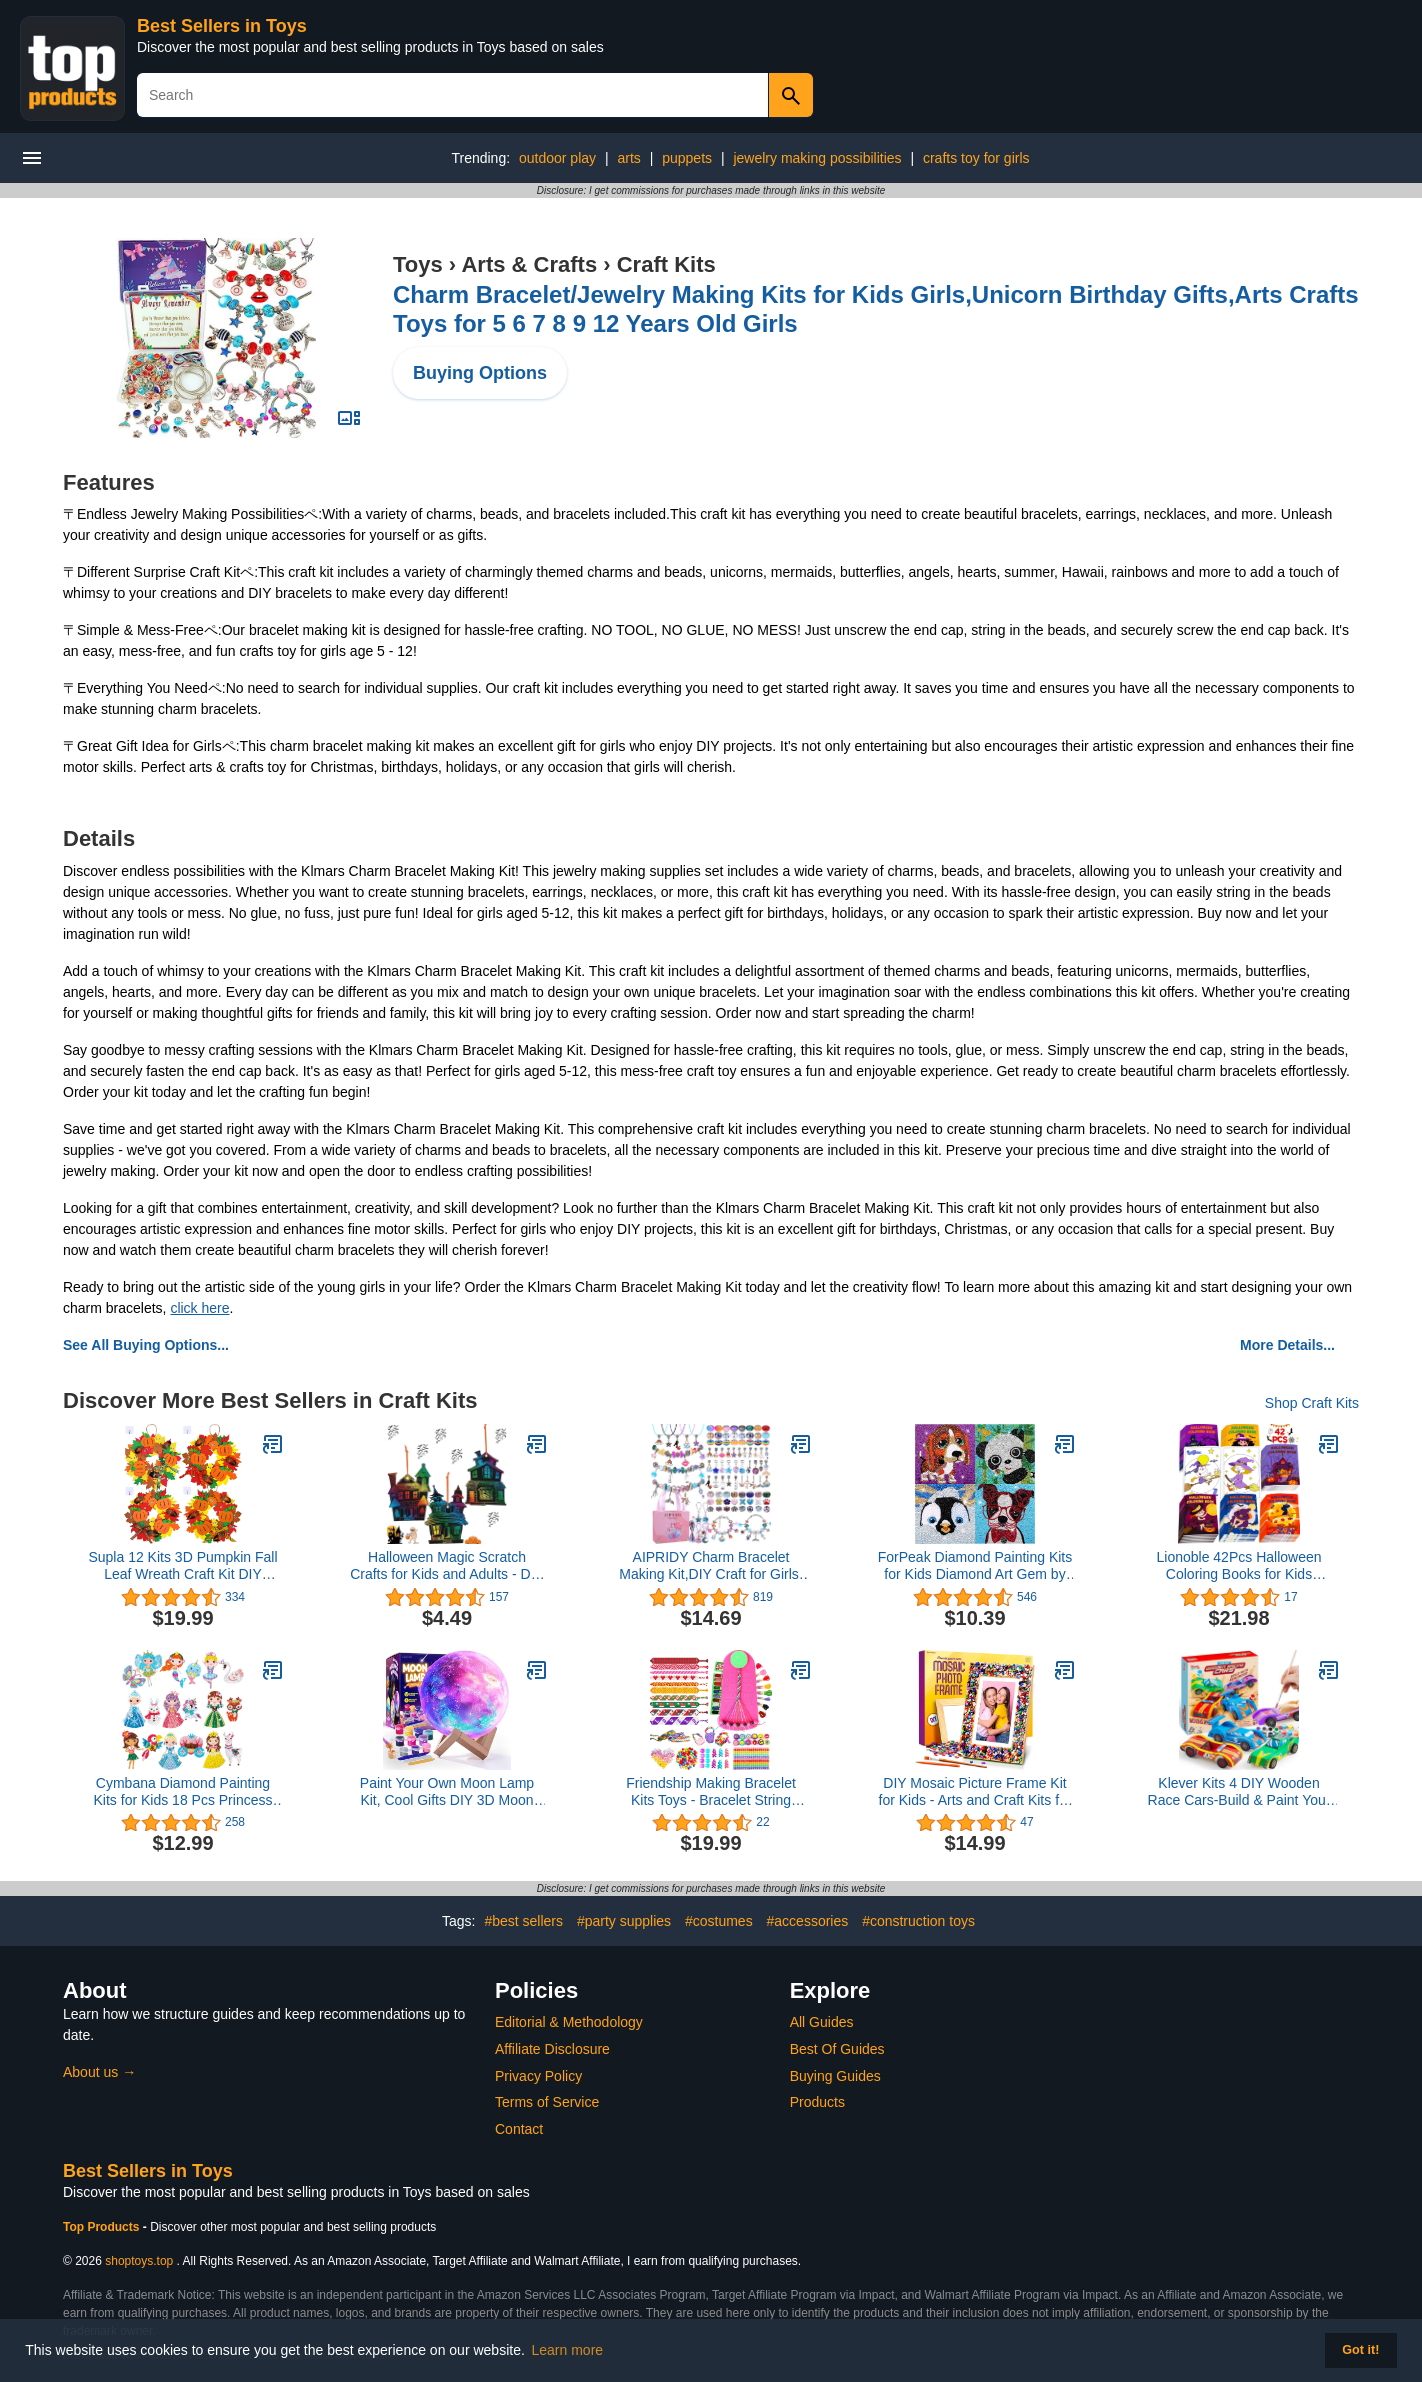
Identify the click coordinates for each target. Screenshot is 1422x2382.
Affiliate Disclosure (552, 2049)
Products (817, 2102)
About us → (99, 2072)
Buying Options (480, 373)
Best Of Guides (837, 2049)
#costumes (719, 1921)
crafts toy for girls (976, 158)
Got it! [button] (1360, 2350)
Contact (519, 2129)
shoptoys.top (139, 2261)
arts (628, 158)
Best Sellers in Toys (222, 26)
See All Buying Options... (146, 1345)
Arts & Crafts (529, 264)
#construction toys (918, 1921)
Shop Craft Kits (1312, 1403)
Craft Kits (666, 264)
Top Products (103, 2227)
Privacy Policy (538, 2076)
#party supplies (624, 1921)
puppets (687, 158)
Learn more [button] (568, 2350)
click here (199, 1308)
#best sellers (523, 1921)
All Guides (822, 2022)
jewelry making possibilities (817, 158)
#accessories (808, 1921)
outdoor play (557, 158)
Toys (418, 264)
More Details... (1287, 1345)
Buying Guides (835, 2076)
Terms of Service (547, 2102)
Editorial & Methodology (569, 2022)
